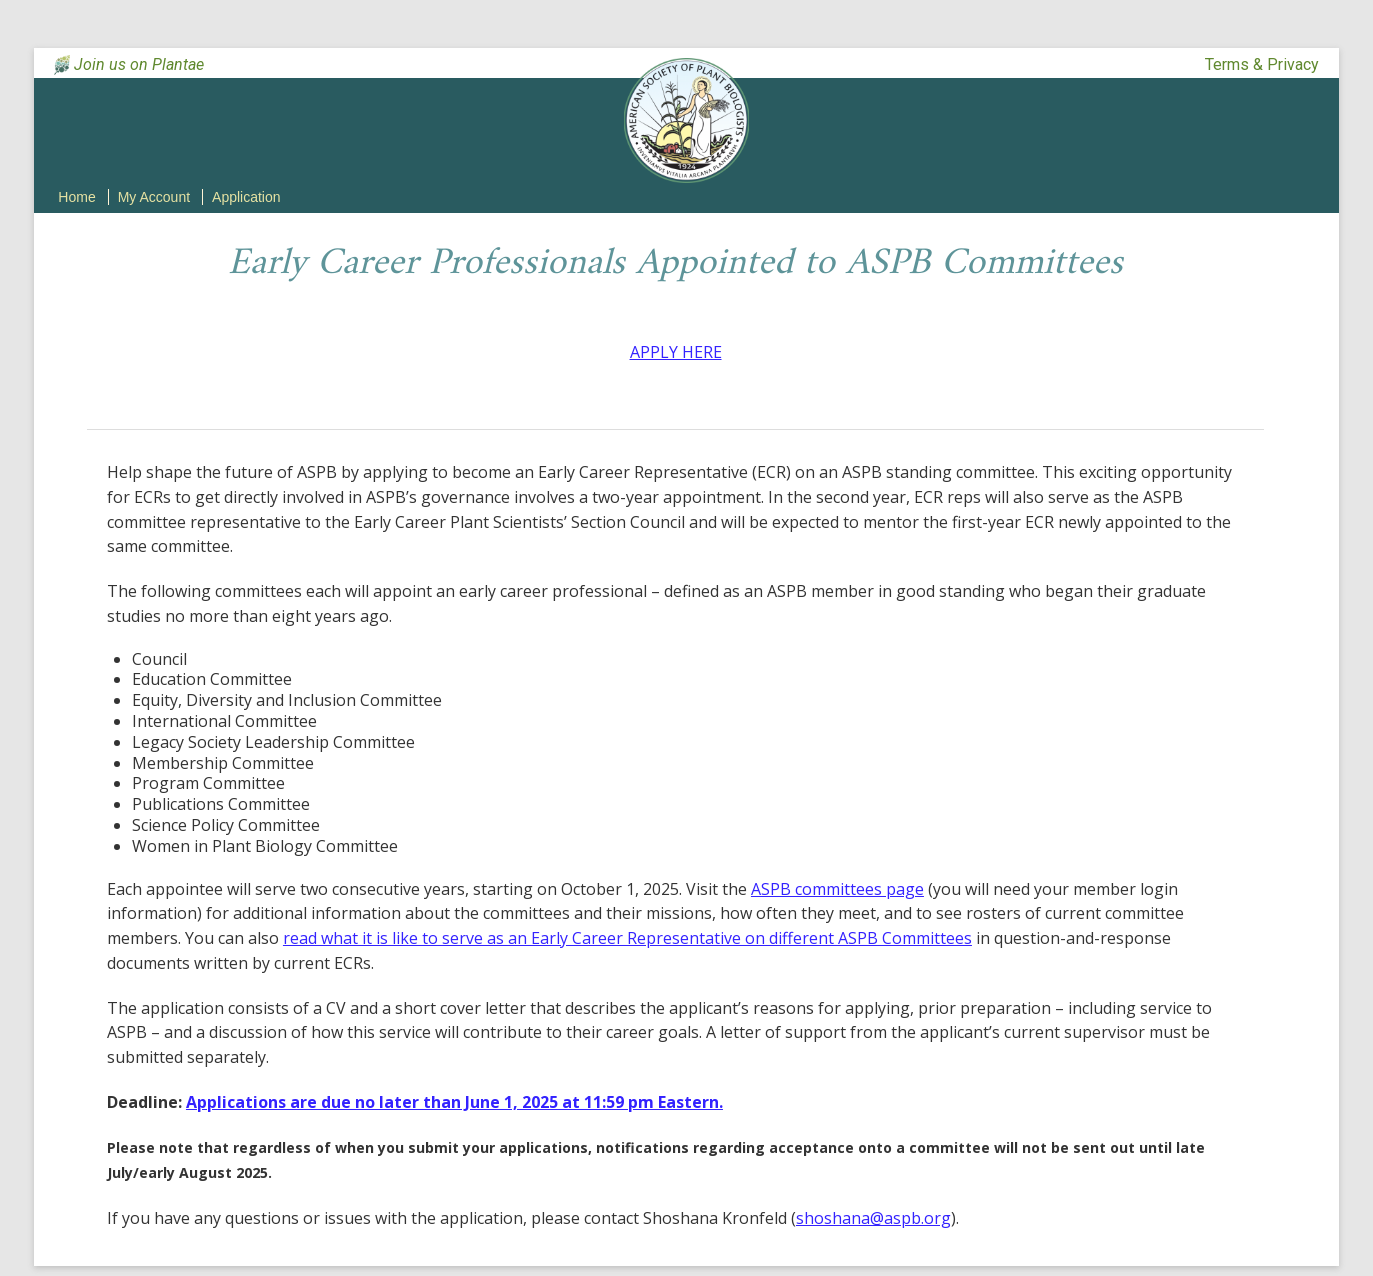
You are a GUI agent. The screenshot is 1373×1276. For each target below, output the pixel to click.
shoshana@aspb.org (873, 1218)
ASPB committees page (837, 889)
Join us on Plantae (139, 64)
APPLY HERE (676, 352)
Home (76, 197)
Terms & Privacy (1262, 64)
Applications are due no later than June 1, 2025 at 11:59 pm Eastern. (454, 1102)
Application (246, 197)
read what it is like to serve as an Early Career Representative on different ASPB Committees (627, 938)
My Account (154, 197)
